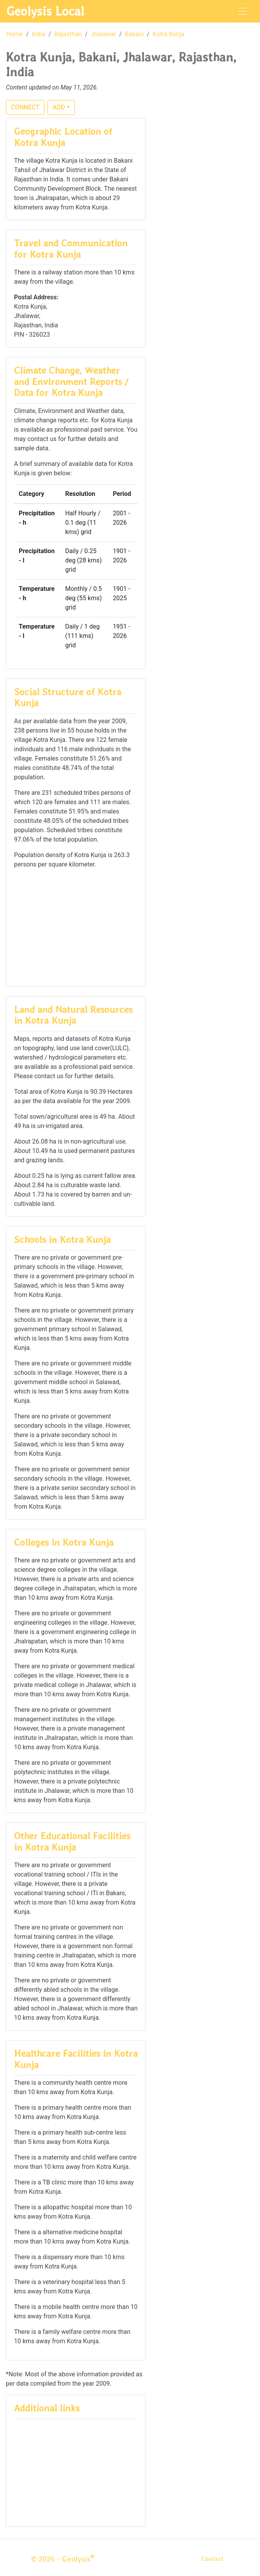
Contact (212, 2558)
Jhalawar (103, 34)
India (39, 34)
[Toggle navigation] (243, 11)
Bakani (134, 34)
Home (14, 34)
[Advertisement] (76, 927)
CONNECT (25, 107)
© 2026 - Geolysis (63, 2559)
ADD (59, 107)
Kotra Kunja (168, 34)
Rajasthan (68, 34)
